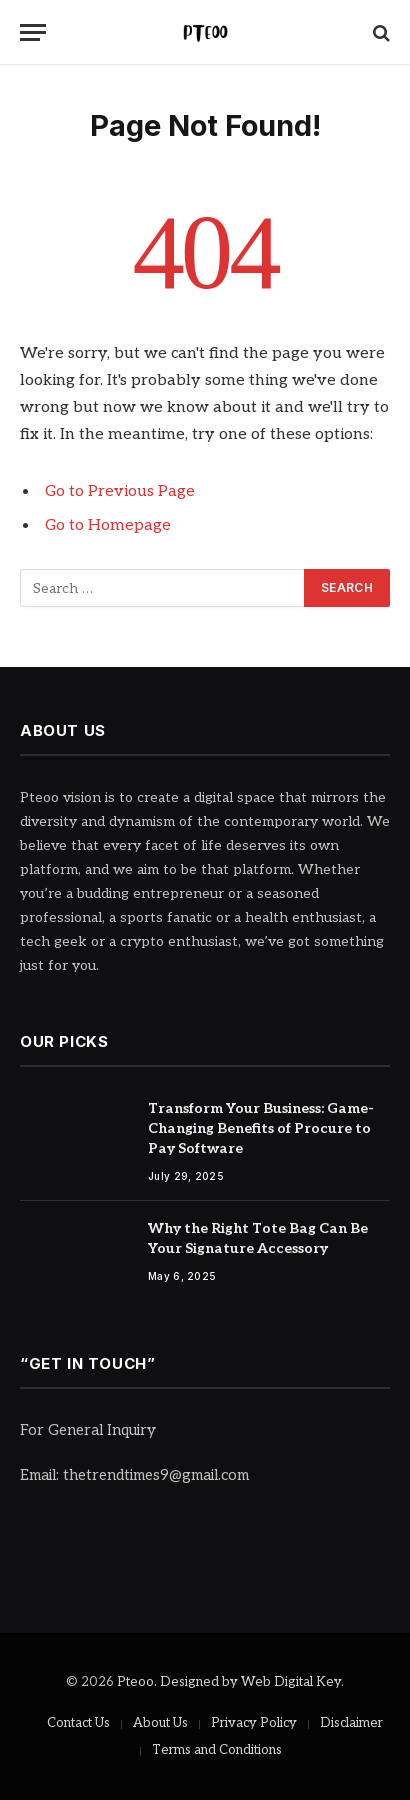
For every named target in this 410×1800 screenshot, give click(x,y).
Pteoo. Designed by (179, 1682)
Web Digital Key (291, 1682)
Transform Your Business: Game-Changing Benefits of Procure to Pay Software (261, 1128)
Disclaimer (351, 1723)
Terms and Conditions (217, 1750)
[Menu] (33, 32)
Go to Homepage (108, 525)
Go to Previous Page (120, 491)
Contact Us (78, 1723)
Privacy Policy (254, 1723)
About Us (160, 1723)
